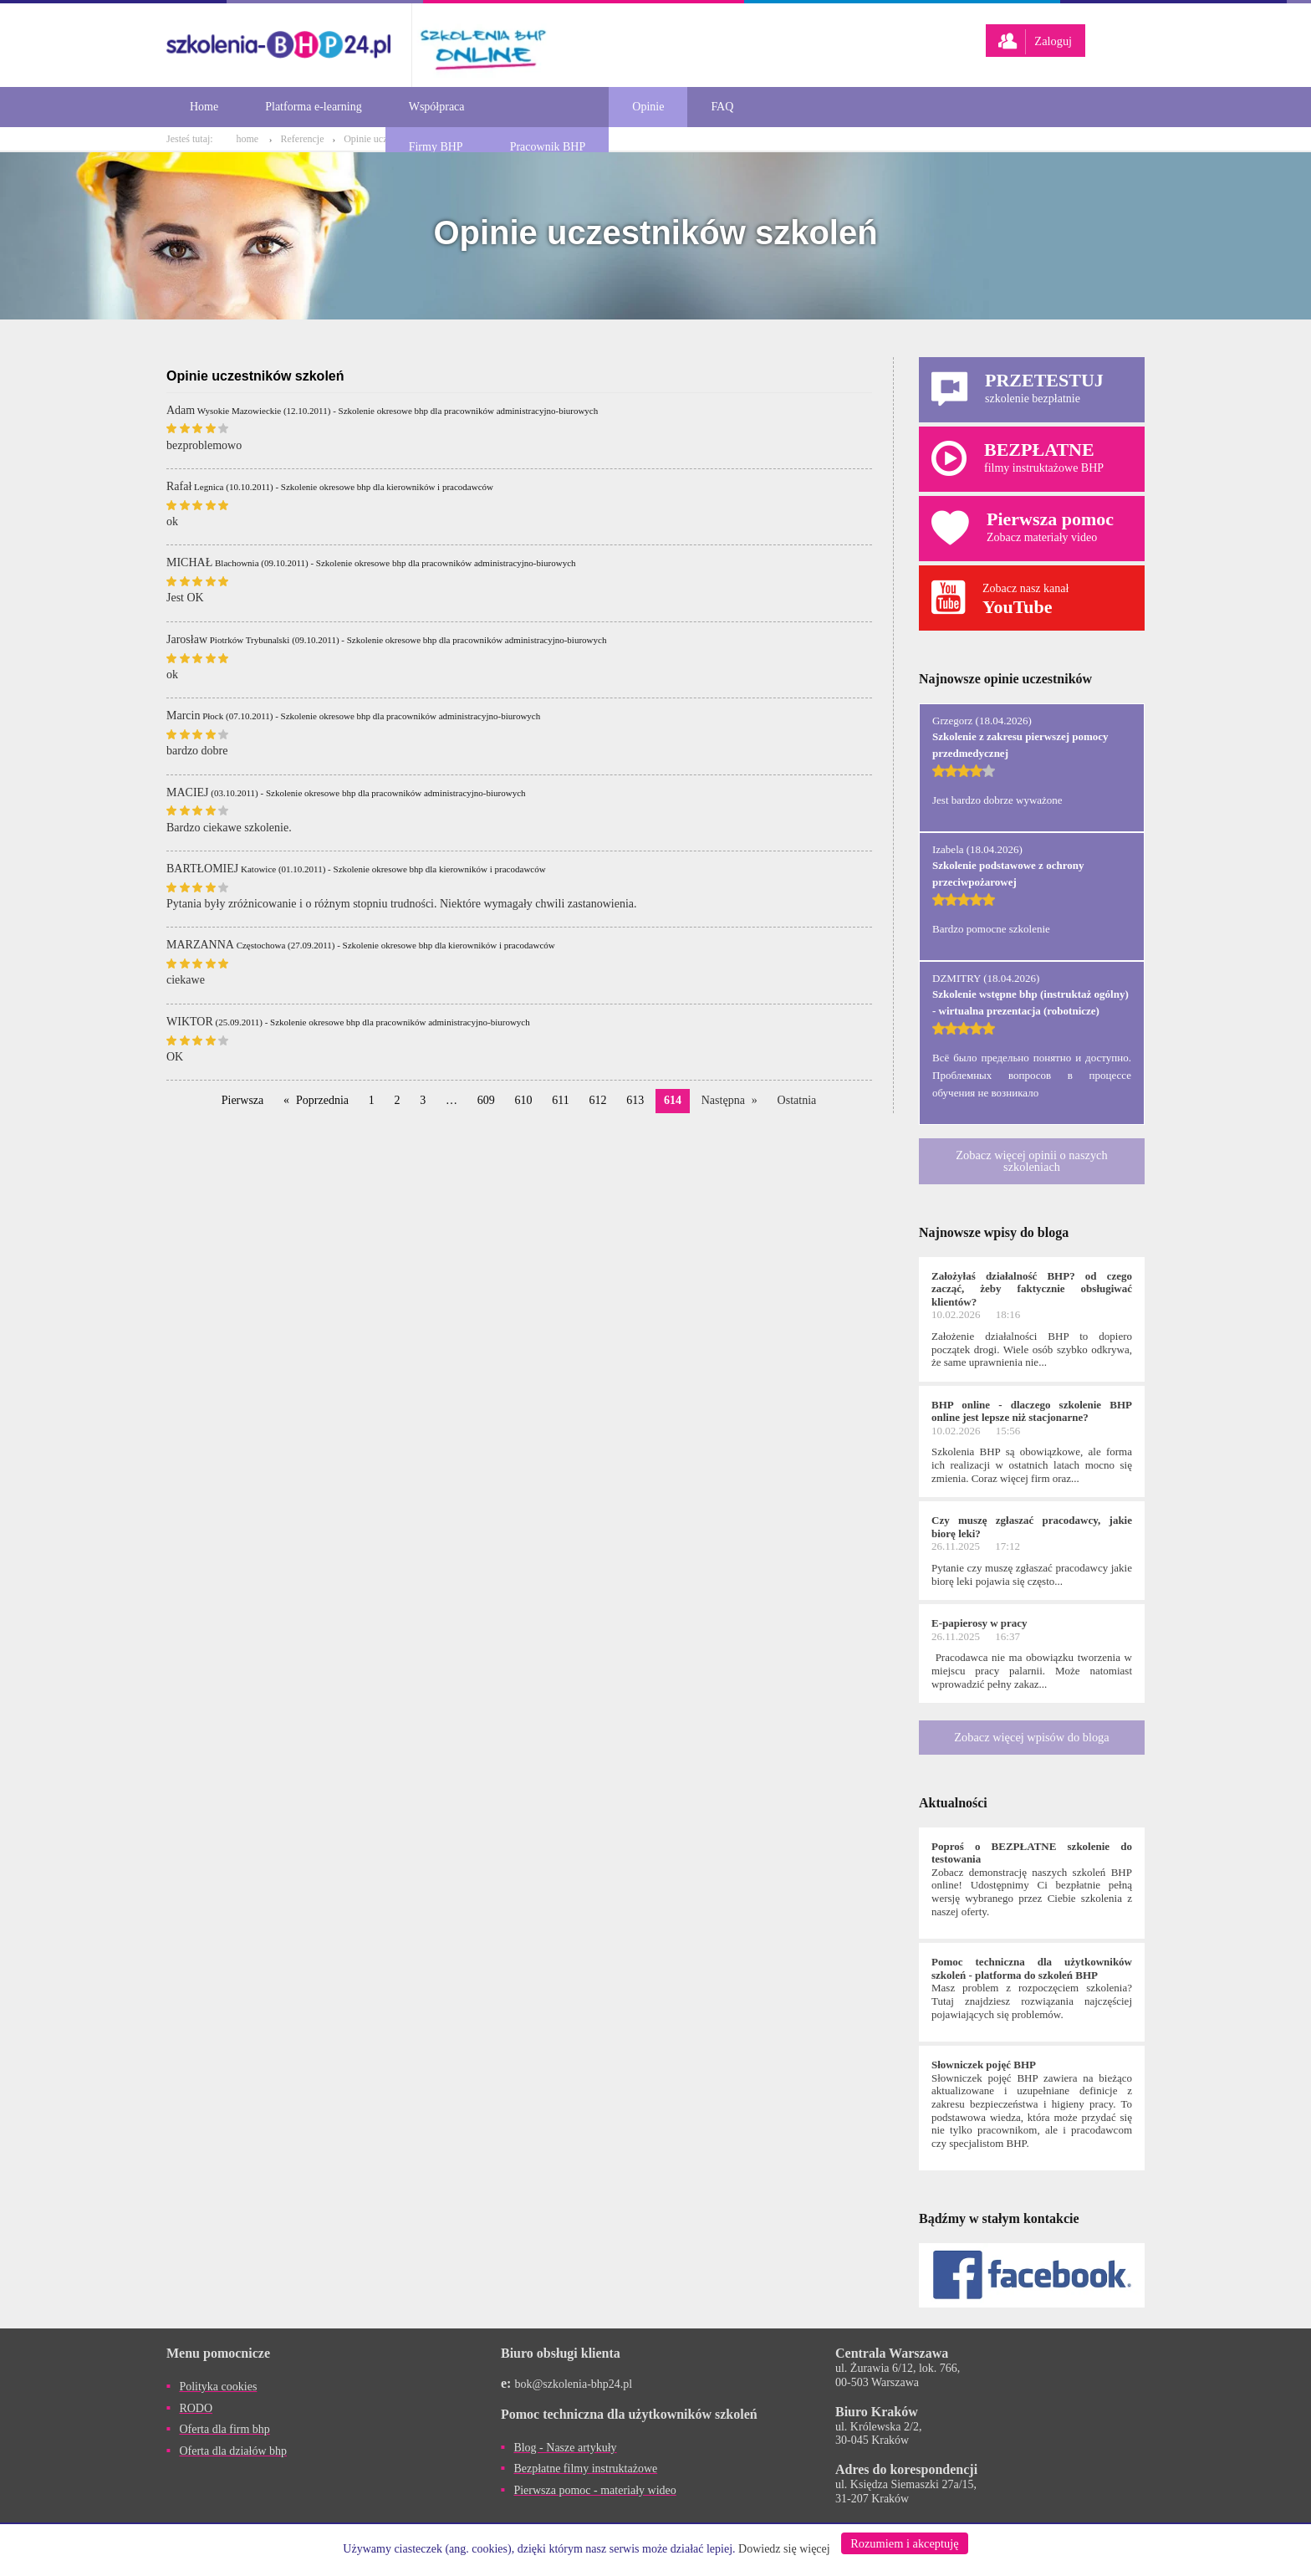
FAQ (722, 106)
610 (524, 1100)
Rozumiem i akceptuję (904, 2543)
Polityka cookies (218, 2386)
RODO (195, 2408)
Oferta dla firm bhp (224, 2429)
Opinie (648, 106)
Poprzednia (322, 1100)
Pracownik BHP (548, 147)
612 (598, 1100)
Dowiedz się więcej (784, 2549)
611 (560, 1100)
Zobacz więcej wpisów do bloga (1031, 1737)
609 (486, 1100)
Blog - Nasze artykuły (564, 2447)
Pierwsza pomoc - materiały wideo (594, 2490)
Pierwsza (243, 1100)
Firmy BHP (436, 147)
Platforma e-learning (313, 106)
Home (204, 106)
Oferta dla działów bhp (233, 2451)
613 (635, 1100)
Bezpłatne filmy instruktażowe (585, 2468)
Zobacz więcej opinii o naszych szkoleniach (1031, 1160)
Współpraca (437, 106)
